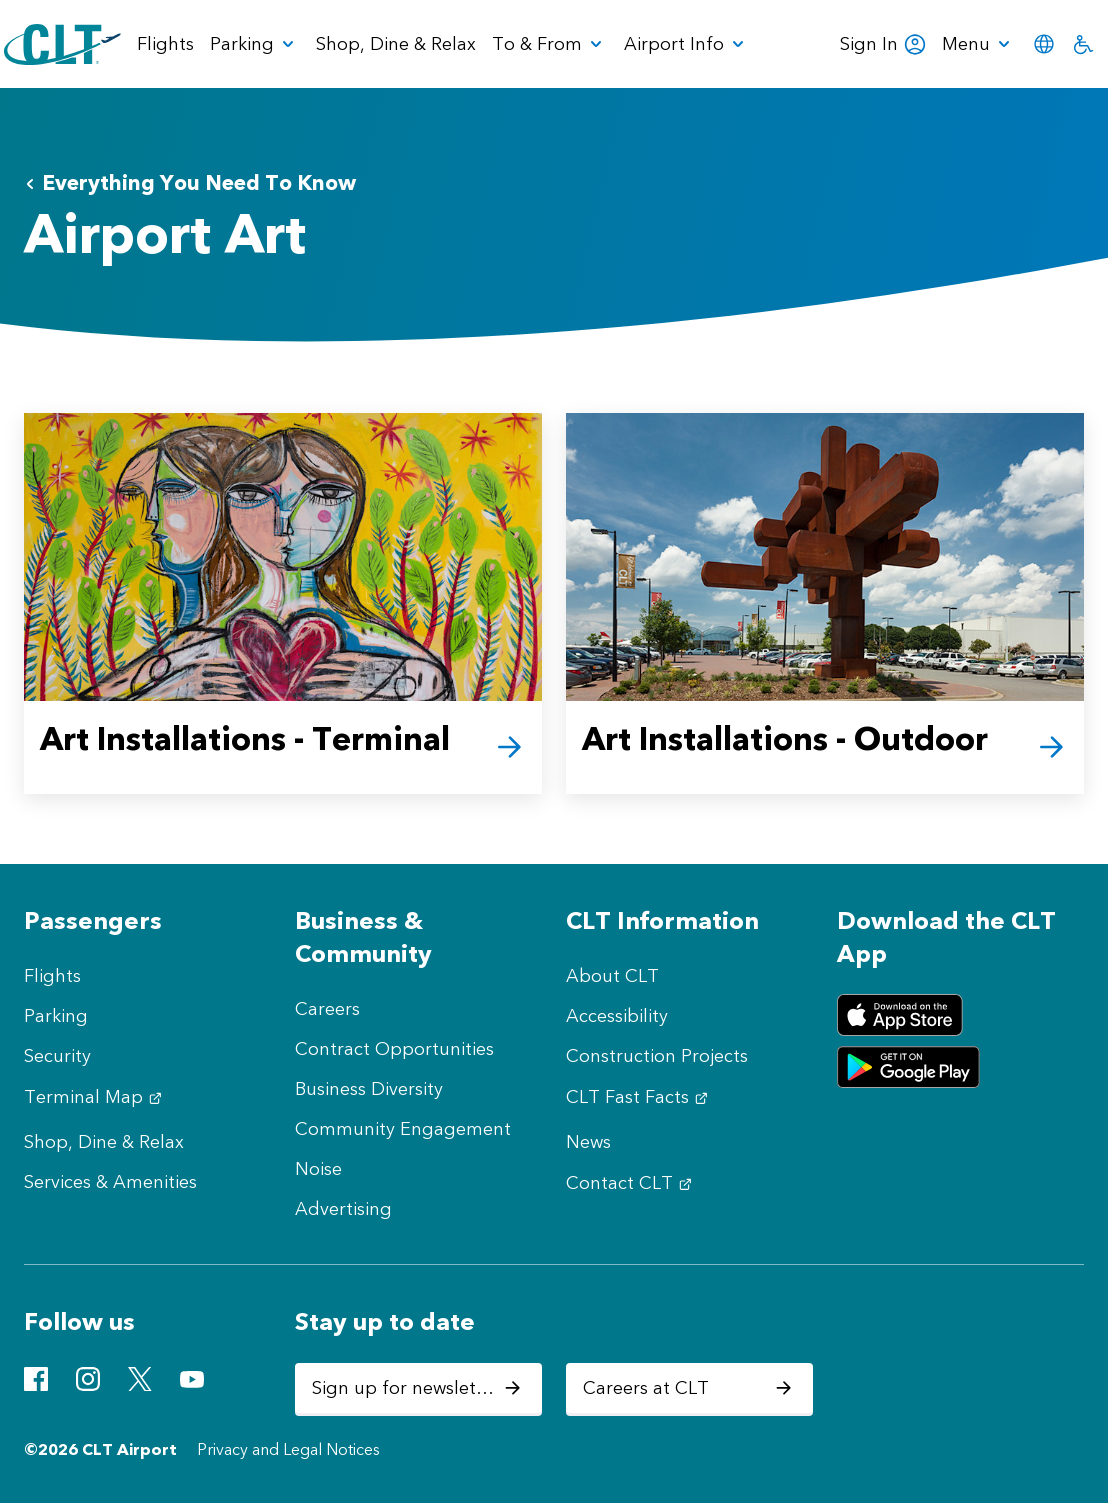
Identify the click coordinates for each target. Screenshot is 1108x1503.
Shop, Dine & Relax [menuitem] (396, 44)
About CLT (612, 976)
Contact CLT (631, 1183)
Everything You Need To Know (190, 182)
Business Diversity (369, 1089)
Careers (327, 1009)
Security (57, 1056)
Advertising (343, 1209)
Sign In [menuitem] (883, 44)
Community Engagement (403, 1129)
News (588, 1142)
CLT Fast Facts (639, 1097)
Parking (56, 1016)
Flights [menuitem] (165, 44)
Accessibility (617, 1016)
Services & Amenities (110, 1182)
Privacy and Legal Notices (288, 1449)
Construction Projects (657, 1056)
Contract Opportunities (394, 1049)
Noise (318, 1169)
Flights (52, 976)
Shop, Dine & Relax (104, 1142)
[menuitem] (255, 44)
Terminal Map (95, 1097)
